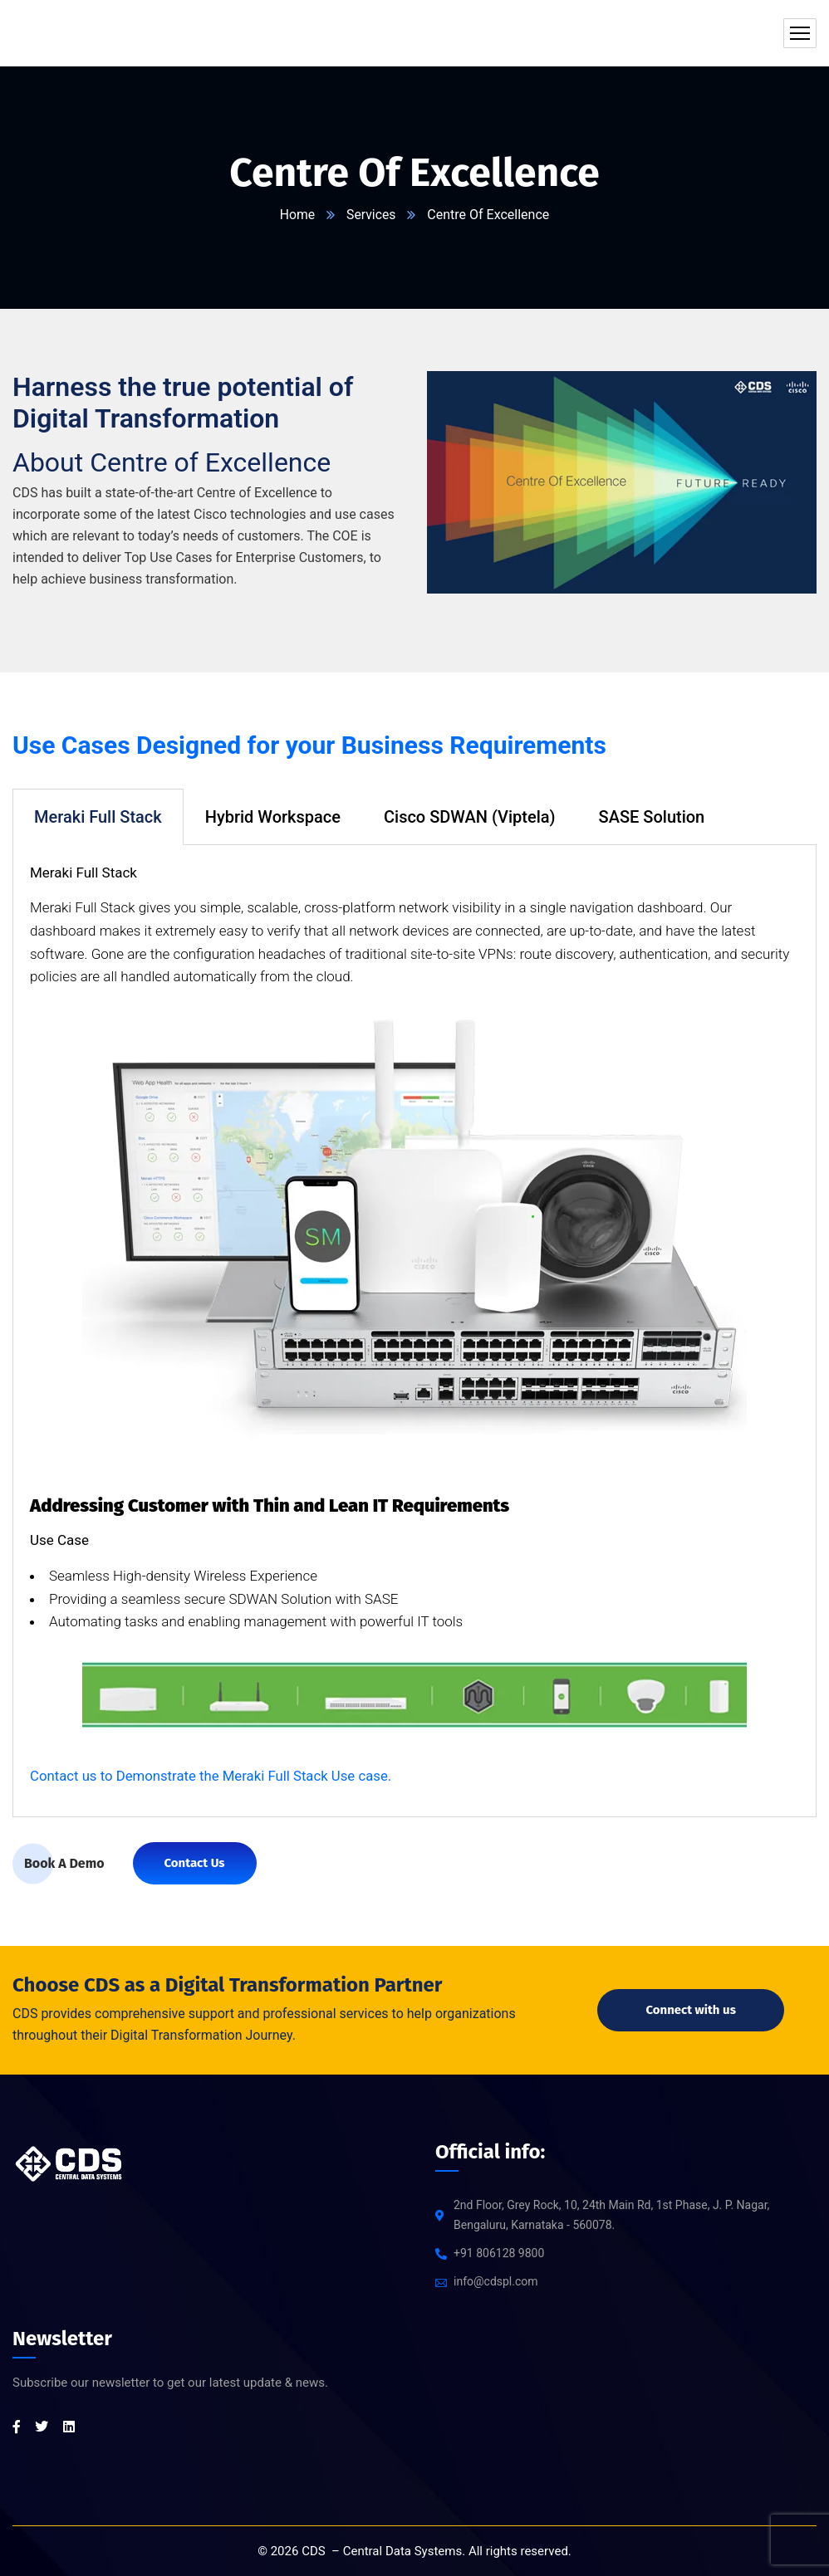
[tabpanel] (414, 1331)
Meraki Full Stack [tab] (98, 817)
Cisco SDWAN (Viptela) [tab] (470, 817)
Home (297, 214)
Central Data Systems (403, 2551)
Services (371, 214)
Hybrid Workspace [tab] (273, 817)
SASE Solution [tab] (652, 817)
